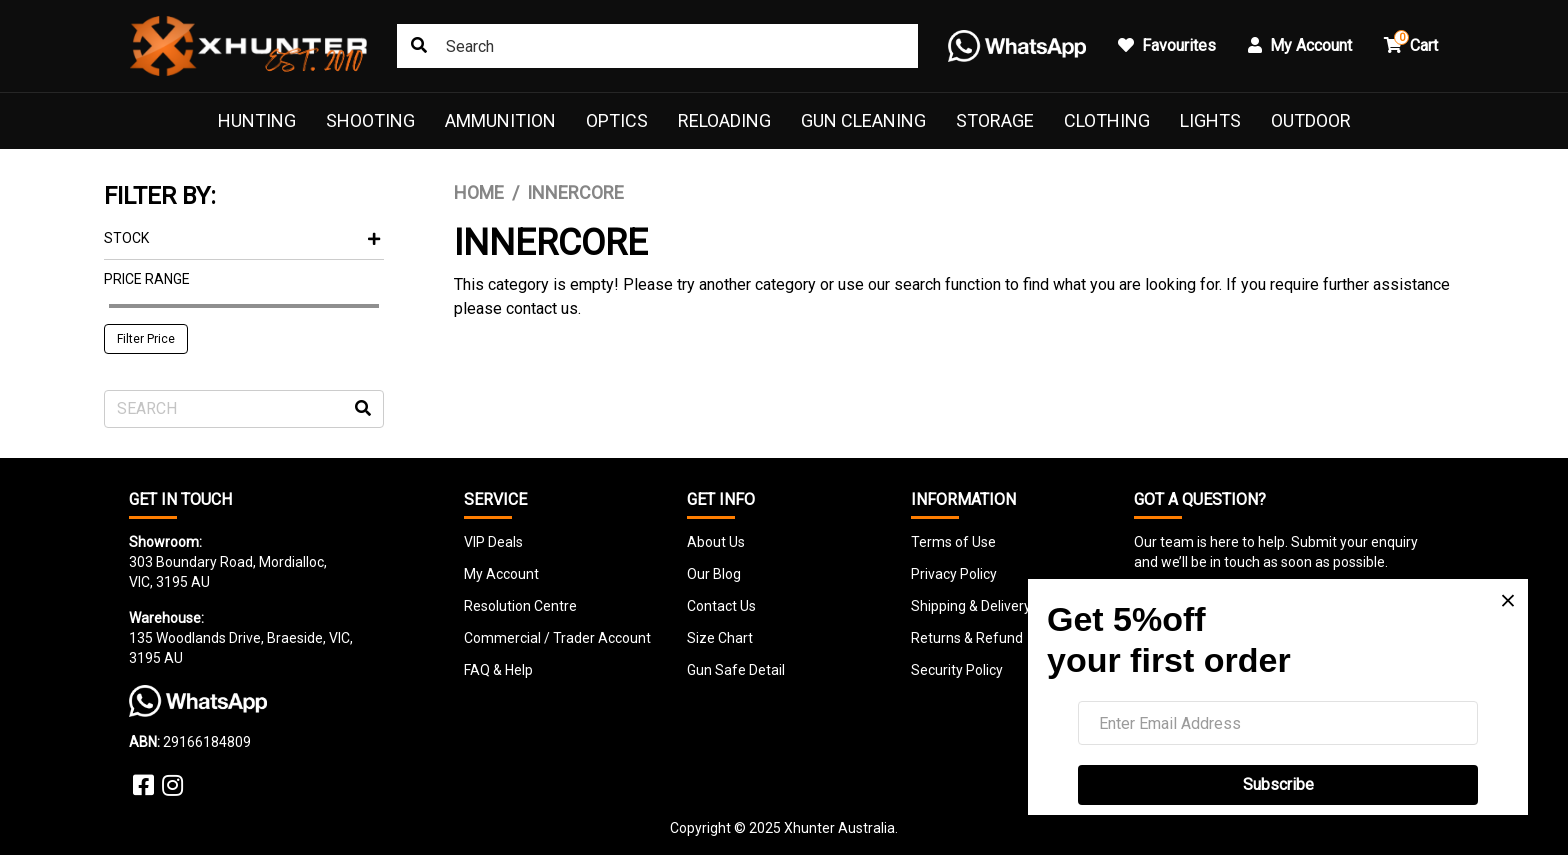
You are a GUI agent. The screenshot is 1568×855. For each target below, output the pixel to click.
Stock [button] (242, 238)
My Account (501, 574)
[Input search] (657, 46)
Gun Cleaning (863, 120)
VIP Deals (493, 542)
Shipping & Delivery (971, 606)
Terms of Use (953, 542)
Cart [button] (1411, 42)
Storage (995, 120)
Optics (617, 120)
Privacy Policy (954, 574)
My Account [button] (1300, 45)
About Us (716, 542)
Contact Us (721, 606)
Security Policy (957, 670)
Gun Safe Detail (736, 670)
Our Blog (714, 574)
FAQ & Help (498, 670)
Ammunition (500, 120)
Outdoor (1311, 120)
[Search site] (419, 46)
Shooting (370, 120)
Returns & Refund (967, 638)
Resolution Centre (520, 606)
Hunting (257, 120)
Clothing (1107, 120)
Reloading (724, 120)
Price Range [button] (147, 279)
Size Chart (720, 638)
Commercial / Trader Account (557, 638)
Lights (1210, 120)
